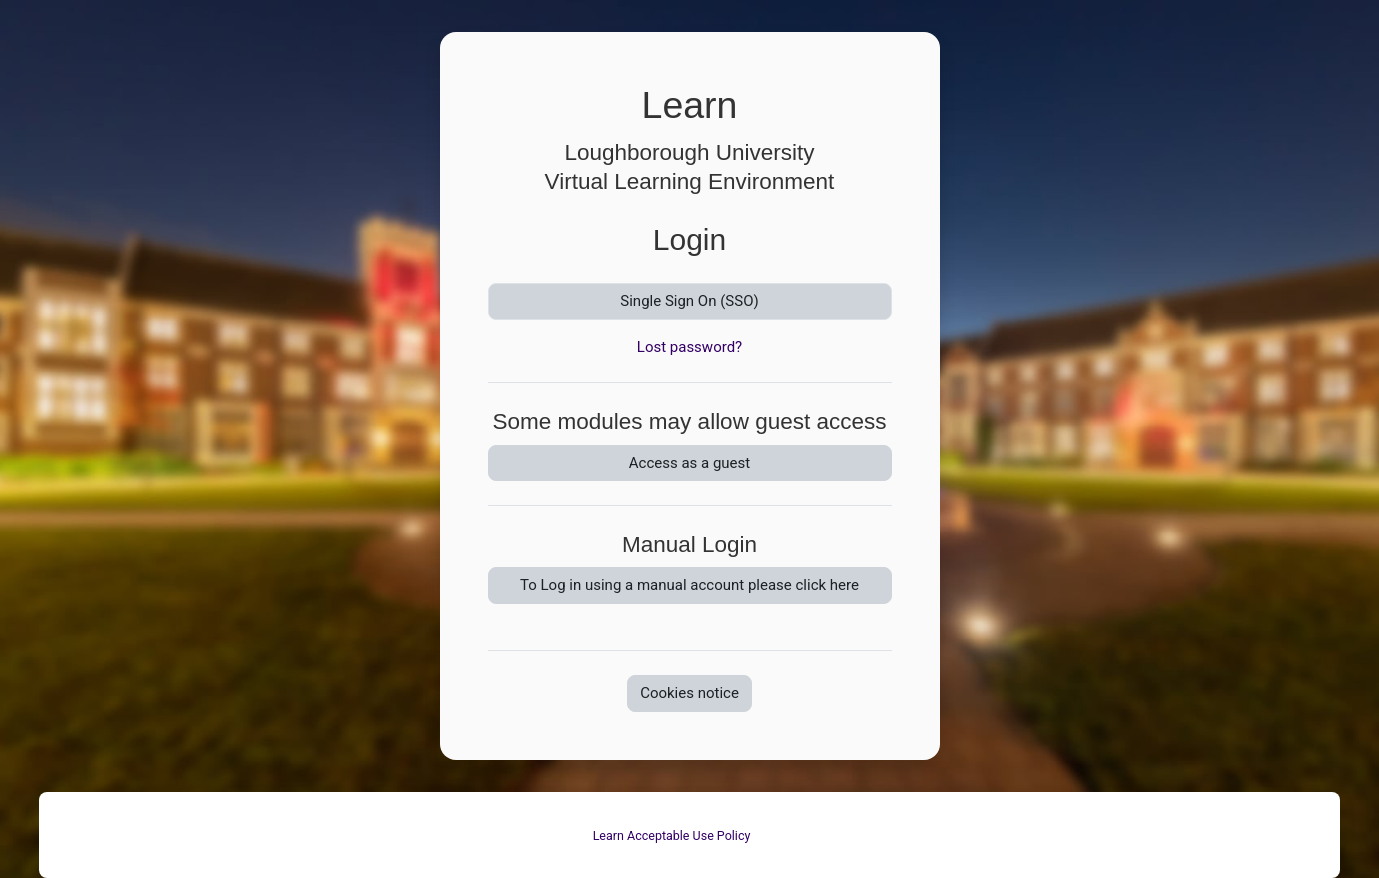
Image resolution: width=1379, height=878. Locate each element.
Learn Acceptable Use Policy (672, 835)
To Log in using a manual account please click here (689, 585)
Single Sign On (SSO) (689, 301)
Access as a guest (689, 463)
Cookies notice (689, 693)
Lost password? (689, 347)
